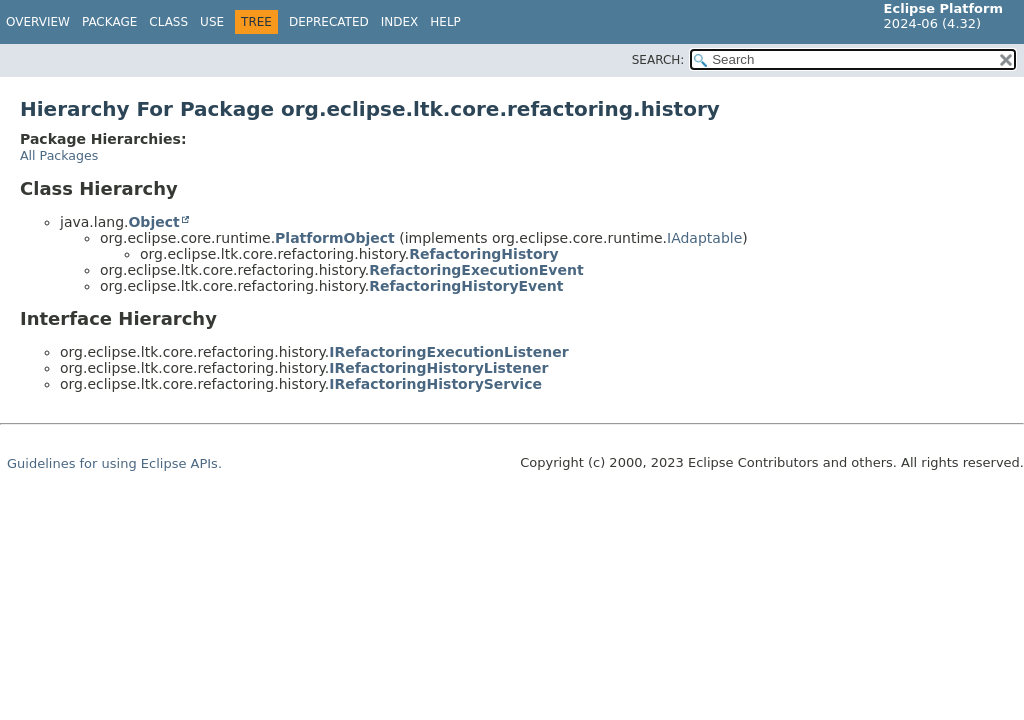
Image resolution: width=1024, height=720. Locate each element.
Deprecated (329, 22)
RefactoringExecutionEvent (476, 270)
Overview (38, 22)
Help (445, 22)
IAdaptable (704, 238)
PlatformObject (335, 238)
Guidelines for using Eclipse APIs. (114, 463)
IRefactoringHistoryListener (438, 368)
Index (400, 22)
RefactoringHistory (483, 254)
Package (109, 22)
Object (153, 222)
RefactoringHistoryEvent (466, 286)
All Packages (59, 155)
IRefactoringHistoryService (435, 384)
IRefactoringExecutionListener (448, 352)
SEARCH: (658, 60)
